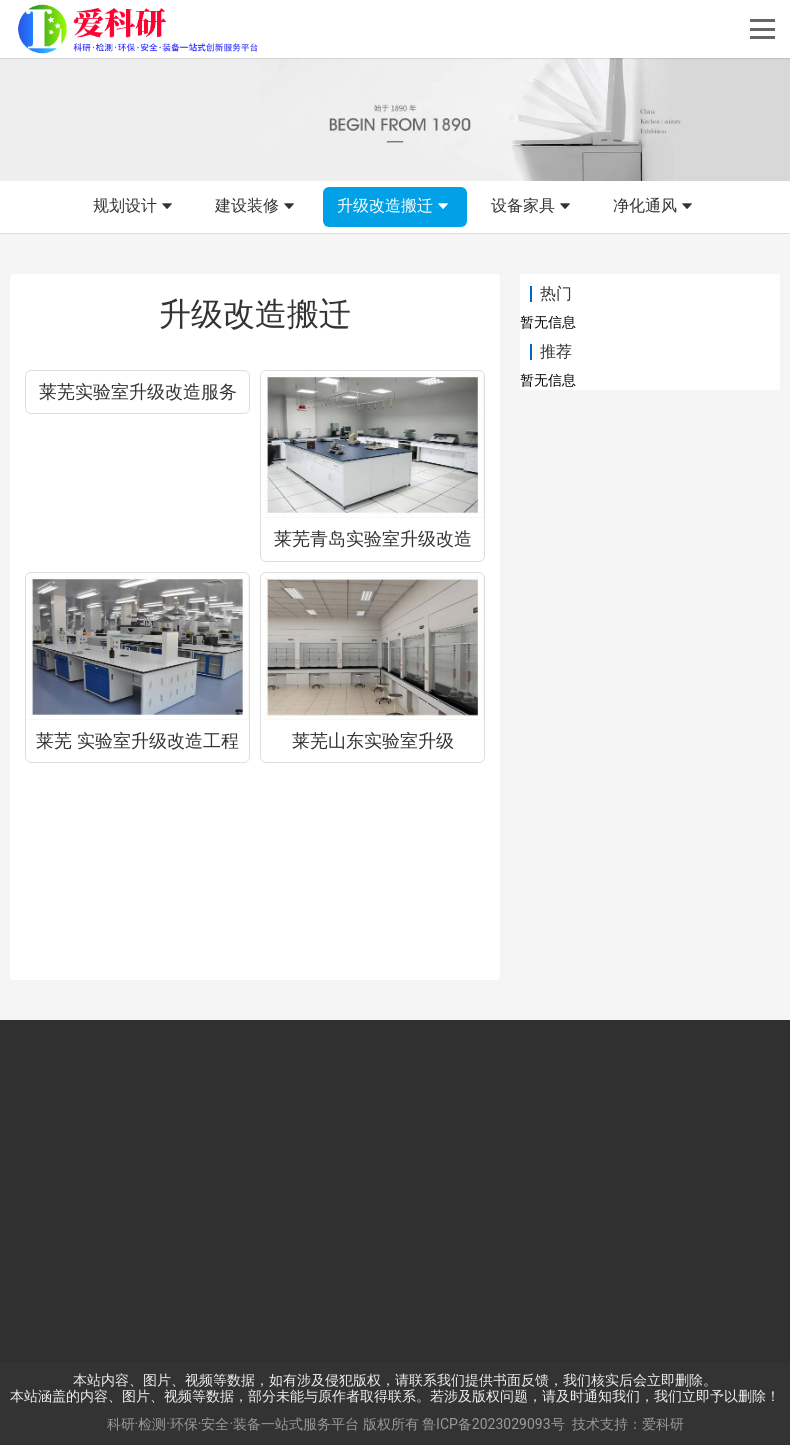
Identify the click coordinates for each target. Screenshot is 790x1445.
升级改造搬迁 (395, 207)
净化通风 (655, 207)
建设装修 (257, 207)
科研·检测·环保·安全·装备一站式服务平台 (233, 1424)
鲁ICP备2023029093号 (493, 1424)
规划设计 (135, 207)
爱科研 (663, 1424)
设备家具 (533, 207)
